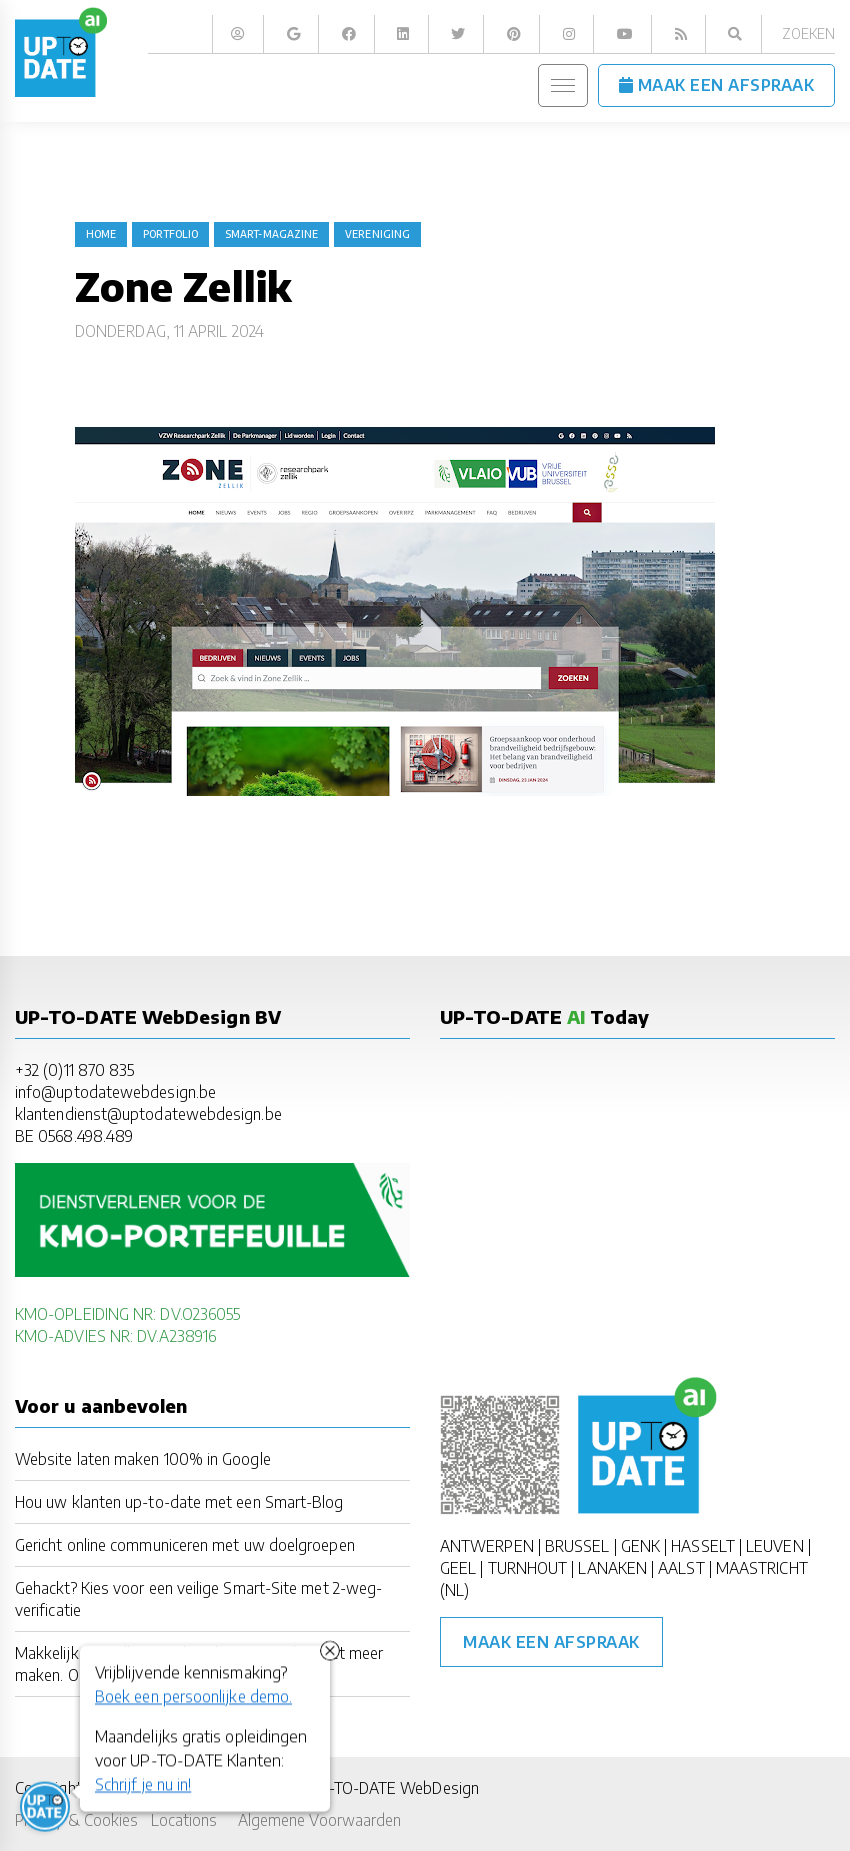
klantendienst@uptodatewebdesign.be (148, 1113)
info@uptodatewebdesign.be (115, 1091)
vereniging (377, 234)
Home (101, 234)
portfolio (170, 234)
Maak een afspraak (551, 1642)
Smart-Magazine (271, 234)
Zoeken (808, 33)
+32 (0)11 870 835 (74, 1069)
